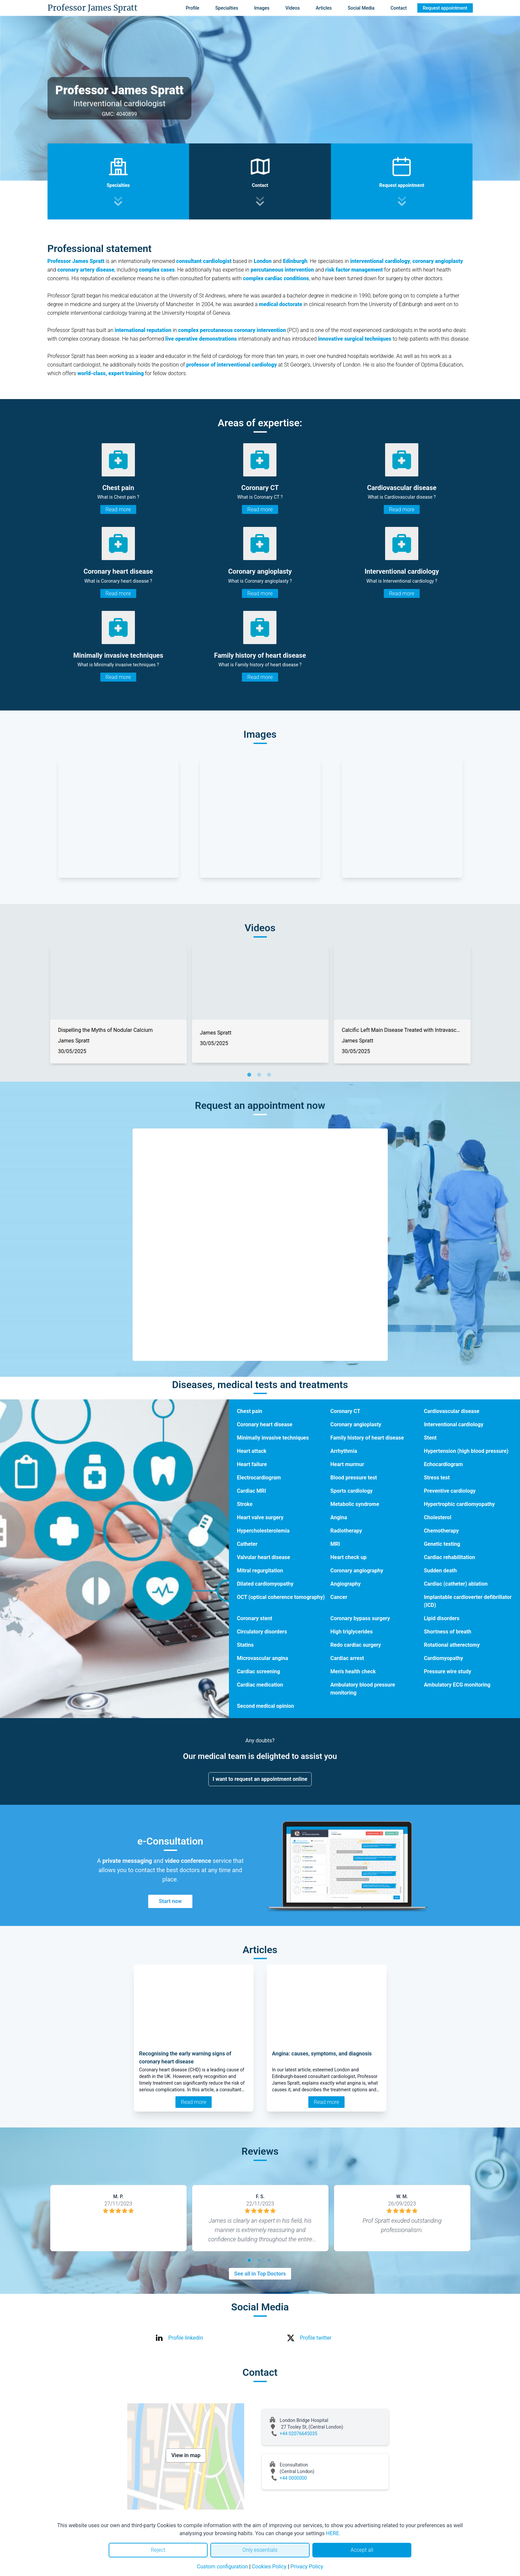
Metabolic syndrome (354, 1504)
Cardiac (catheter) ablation (456, 1584)
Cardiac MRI (251, 1491)
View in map (186, 2455)
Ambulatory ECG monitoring (457, 1685)
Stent (430, 1438)
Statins (245, 1645)
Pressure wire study (447, 1671)
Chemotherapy (441, 1531)
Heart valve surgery (260, 1517)
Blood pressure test (353, 1477)
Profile (192, 8)
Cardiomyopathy (443, 1658)
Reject (158, 2550)
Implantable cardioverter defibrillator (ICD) (468, 1601)
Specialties (226, 8)
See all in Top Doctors (260, 2274)
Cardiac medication (260, 1685)
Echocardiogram (443, 1464)
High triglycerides (351, 1631)
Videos (292, 8)
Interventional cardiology (453, 1424)
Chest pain (249, 1411)
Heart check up (348, 1557)
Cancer (338, 1597)
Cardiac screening (258, 1671)
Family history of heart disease (367, 1438)
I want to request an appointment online (260, 1779)
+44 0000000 (293, 2478)
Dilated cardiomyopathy (265, 1584)
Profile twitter (316, 2338)
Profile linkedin (185, 2338)
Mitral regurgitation (260, 1570)
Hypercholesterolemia (263, 1531)
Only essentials (260, 2550)
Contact (398, 8)
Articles (324, 8)
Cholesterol (438, 1517)
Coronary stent (254, 1618)
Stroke (245, 1504)
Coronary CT (345, 1411)
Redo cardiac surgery (355, 1645)
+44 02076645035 (299, 2433)
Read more (118, 509)
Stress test (437, 1477)
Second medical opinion (265, 1706)
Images (261, 8)
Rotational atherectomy (452, 1645)
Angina (338, 1517)
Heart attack (251, 1451)
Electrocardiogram (259, 1477)
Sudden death (440, 1570)
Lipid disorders (442, 1618)
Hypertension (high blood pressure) (466, 1451)
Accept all (362, 2550)
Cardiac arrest (347, 1658)
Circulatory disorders (262, 1631)
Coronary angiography (356, 1570)
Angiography (345, 1584)
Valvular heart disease (263, 1557)
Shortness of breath (447, 1631)
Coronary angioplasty (355, 1424)
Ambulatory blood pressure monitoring (362, 1689)
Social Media (361, 8)
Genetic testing (442, 1544)
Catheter (247, 1544)
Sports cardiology (351, 1491)
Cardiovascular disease (451, 1411)
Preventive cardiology (450, 1491)
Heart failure (252, 1464)
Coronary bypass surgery (360, 1618)
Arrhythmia (343, 1451)
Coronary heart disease (264, 1424)
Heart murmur (347, 1464)
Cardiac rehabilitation (449, 1557)
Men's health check (353, 1671)
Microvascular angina (262, 1658)
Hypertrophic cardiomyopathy (459, 1504)
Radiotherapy (346, 1531)
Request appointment (445, 8)
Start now (170, 1901)
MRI (335, 1544)
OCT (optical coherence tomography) (281, 1597)
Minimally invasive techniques (273, 1438)
